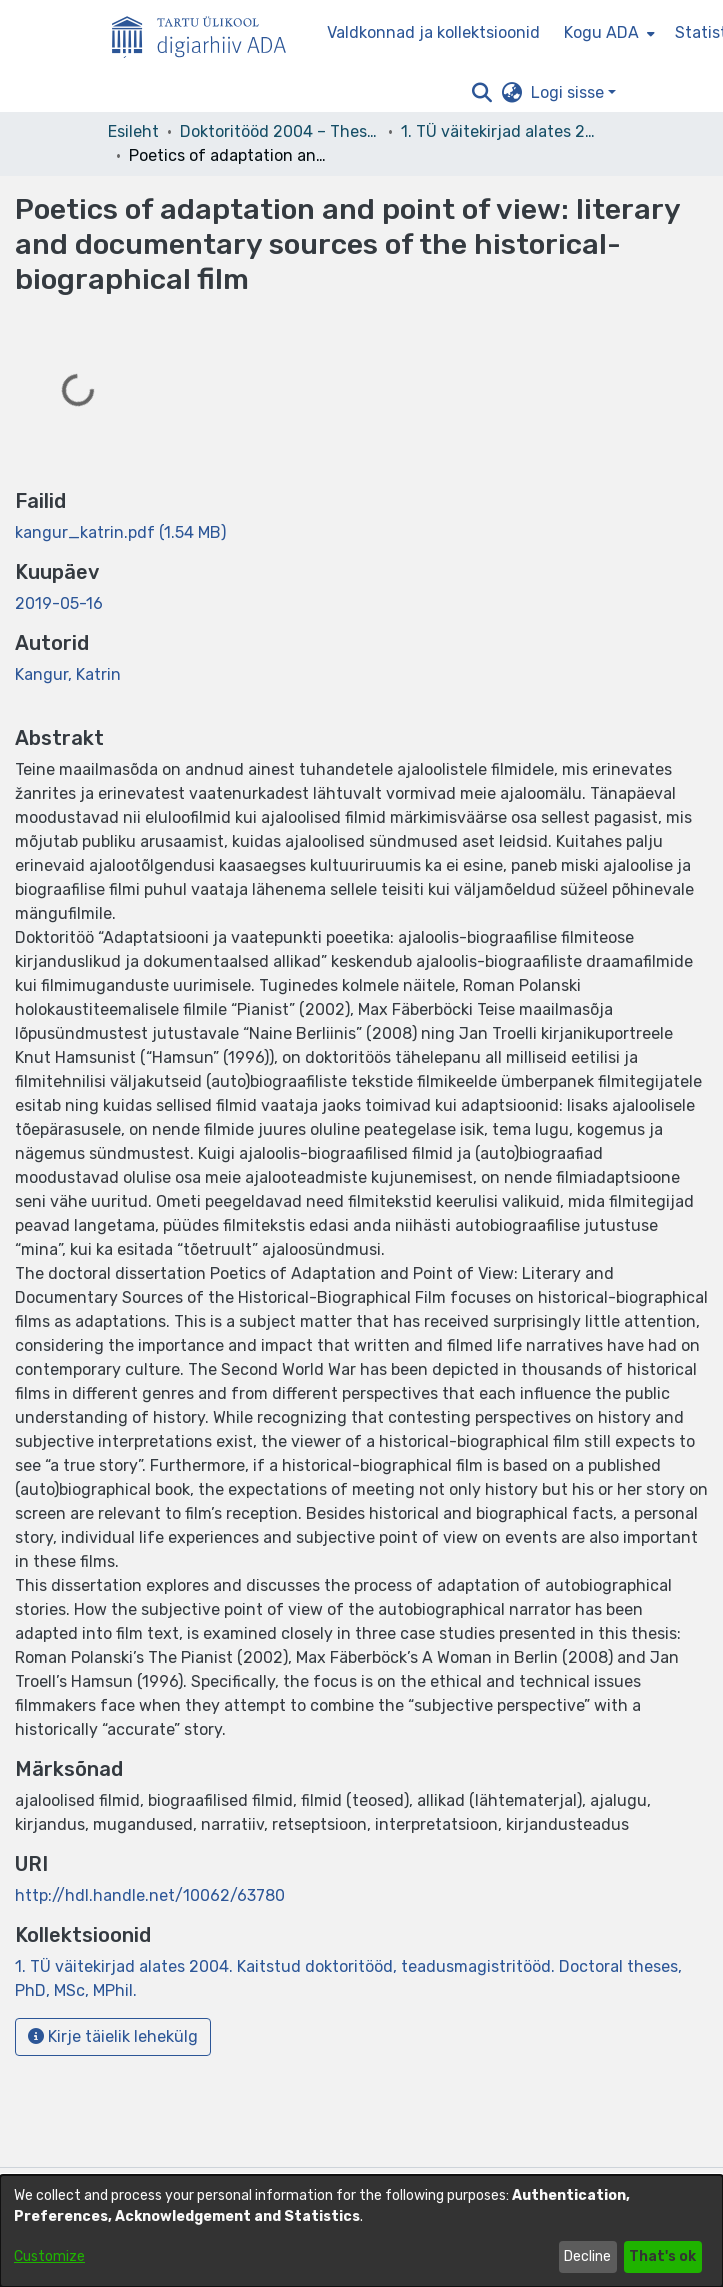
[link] (120, 532)
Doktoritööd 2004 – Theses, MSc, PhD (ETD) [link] (280, 131)
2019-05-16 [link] (59, 603)
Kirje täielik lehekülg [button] (113, 2036)
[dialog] (361, 2231)
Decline (587, 2256)
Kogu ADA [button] (601, 32)
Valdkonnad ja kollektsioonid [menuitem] (433, 32)
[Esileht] (207, 33)
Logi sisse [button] (569, 92)
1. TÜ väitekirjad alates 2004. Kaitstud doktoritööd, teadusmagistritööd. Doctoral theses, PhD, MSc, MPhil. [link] (501, 131)
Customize (49, 2256)
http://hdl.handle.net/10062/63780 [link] (150, 1895)
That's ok (662, 2256)
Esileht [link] (133, 131)
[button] (482, 93)
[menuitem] (607, 33)
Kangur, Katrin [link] (68, 674)
